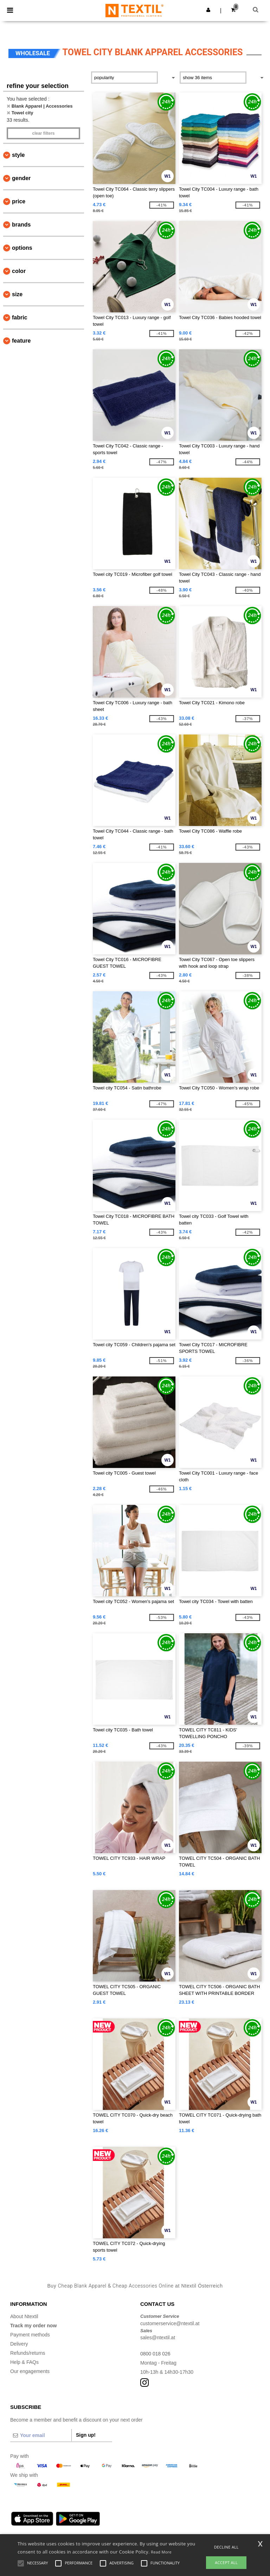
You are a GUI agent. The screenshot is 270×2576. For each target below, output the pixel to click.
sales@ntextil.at (157, 2337)
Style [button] (18, 155)
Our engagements (30, 2371)
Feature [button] (21, 341)
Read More (161, 2552)
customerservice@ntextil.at (169, 2323)
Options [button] (22, 248)
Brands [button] (21, 225)
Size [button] (17, 294)
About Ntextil (24, 2316)
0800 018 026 (155, 2353)
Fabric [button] (19, 317)
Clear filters (43, 133)
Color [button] (19, 271)
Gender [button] (21, 178)
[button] (208, 10)
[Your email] (40, 2435)
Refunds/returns (27, 2353)
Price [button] (18, 201)
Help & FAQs (24, 2362)
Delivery (19, 2344)
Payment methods (30, 2335)
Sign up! (86, 2435)
